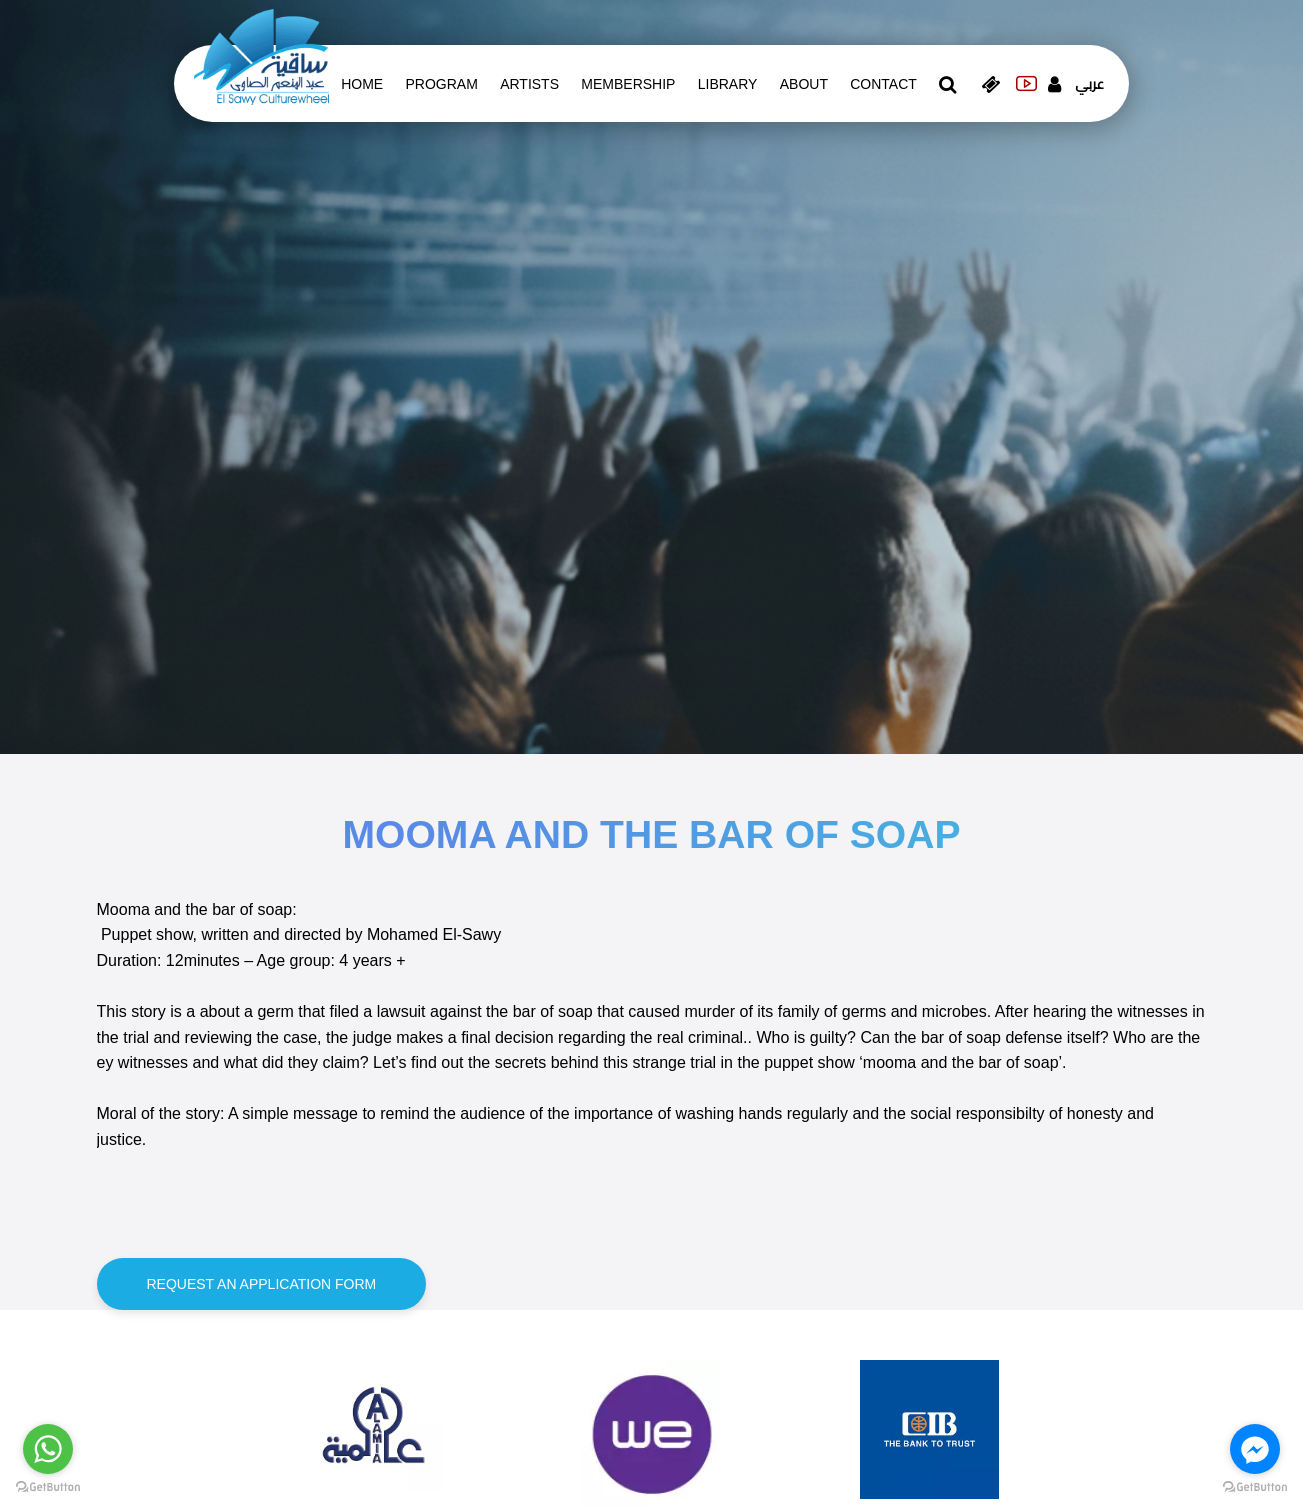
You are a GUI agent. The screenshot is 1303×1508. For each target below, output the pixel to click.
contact (883, 84)
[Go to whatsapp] (48, 1449)
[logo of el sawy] (261, 56)
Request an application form (262, 1284)
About (804, 84)
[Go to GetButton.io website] (48, 1487)
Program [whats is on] (442, 84)
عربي (1089, 84)
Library (728, 84)
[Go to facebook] (1255, 1449)
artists (529, 84)
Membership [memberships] (628, 84)
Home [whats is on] (362, 84)
